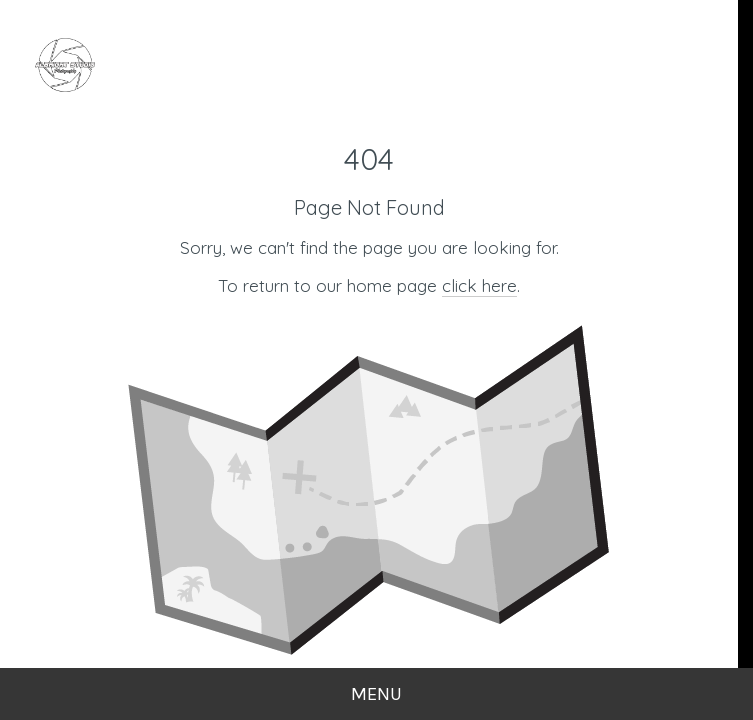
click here (479, 285)
